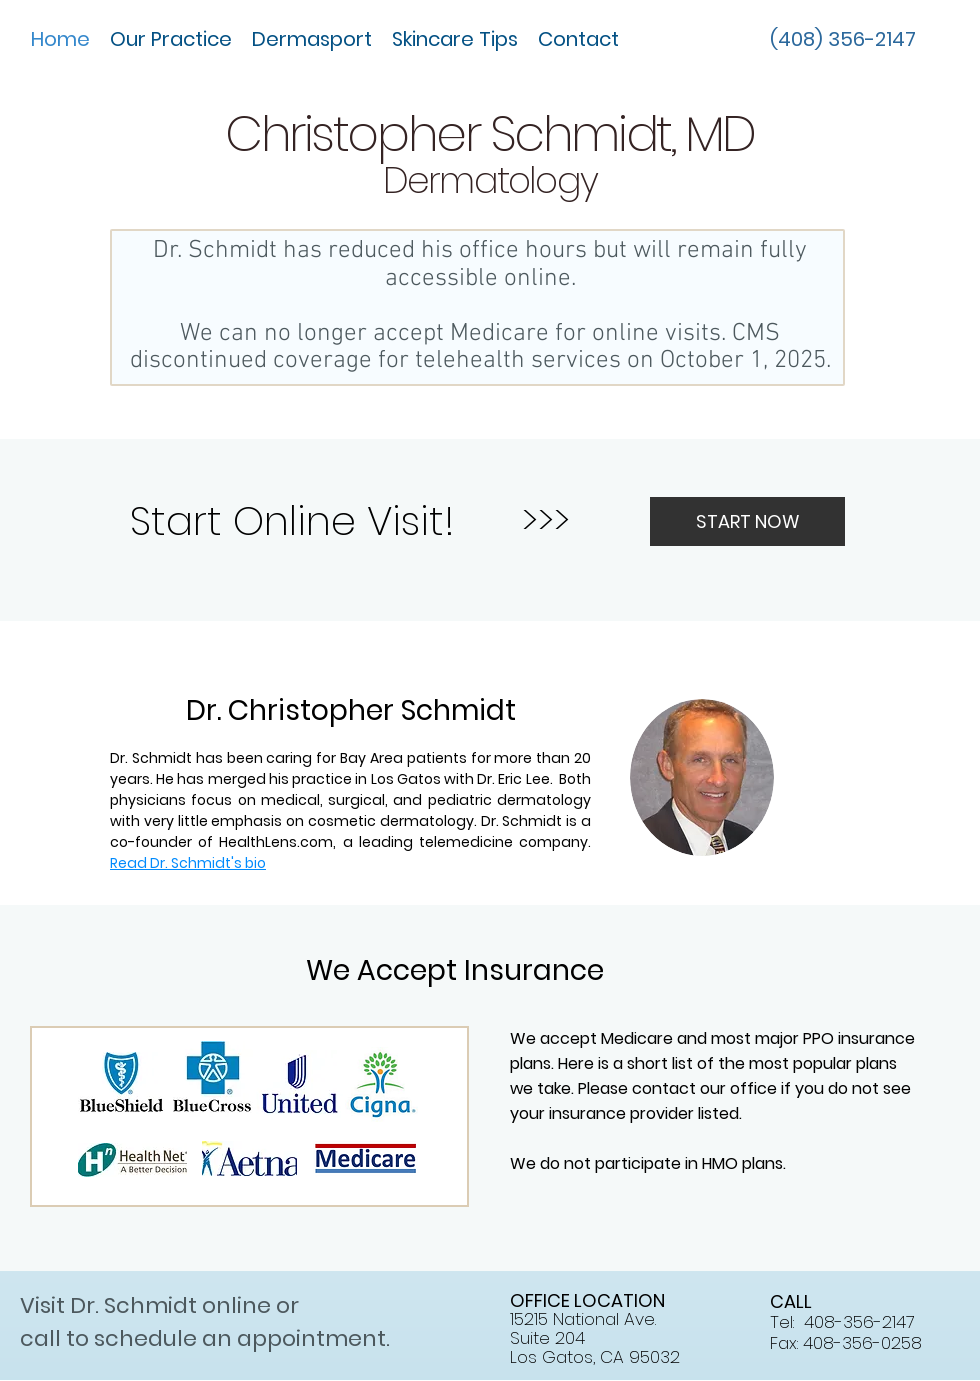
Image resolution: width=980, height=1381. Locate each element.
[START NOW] (747, 521)
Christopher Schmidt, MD (490, 134)
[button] (171, 39)
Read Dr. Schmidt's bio (188, 863)
